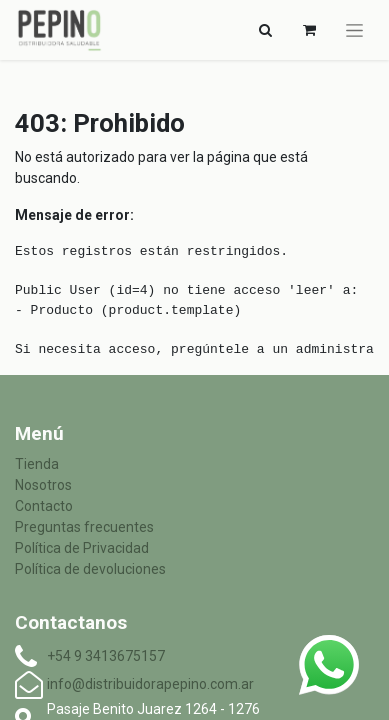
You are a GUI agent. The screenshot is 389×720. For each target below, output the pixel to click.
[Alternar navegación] (265, 30)
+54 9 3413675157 (106, 656)
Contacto (44, 506)
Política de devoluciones (90, 569)
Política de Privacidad (82, 548)
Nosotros (43, 485)
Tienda (37, 464)
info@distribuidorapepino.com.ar (150, 684)
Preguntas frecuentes (84, 527)
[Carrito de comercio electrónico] (309, 30)
